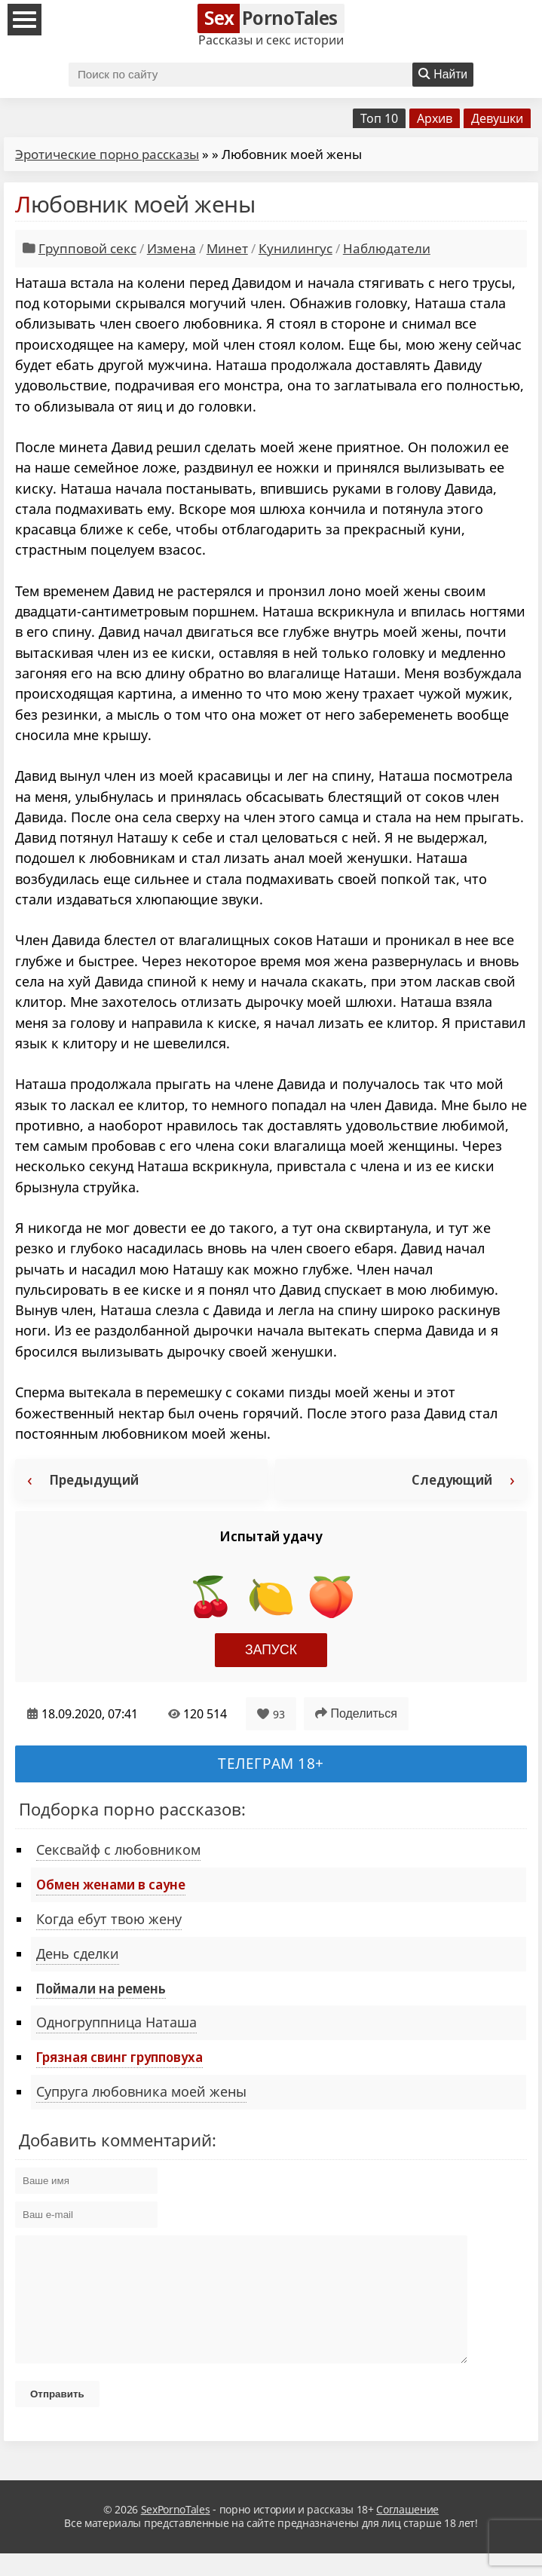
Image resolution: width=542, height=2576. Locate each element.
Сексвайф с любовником (118, 1849)
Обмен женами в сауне (110, 1884)
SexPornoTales (175, 2532)
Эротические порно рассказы (107, 154)
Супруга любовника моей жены (141, 2091)
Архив (434, 118)
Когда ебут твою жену (109, 1919)
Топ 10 (379, 118)
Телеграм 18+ (271, 1763)
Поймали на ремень (101, 1988)
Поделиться (356, 1713)
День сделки (77, 1953)
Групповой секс (87, 248)
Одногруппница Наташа (116, 2022)
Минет (227, 248)
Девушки (497, 118)
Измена (171, 248)
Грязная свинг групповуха (119, 2057)
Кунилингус (295, 248)
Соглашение (407, 2532)
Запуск (271, 1649)
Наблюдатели (386, 248)
